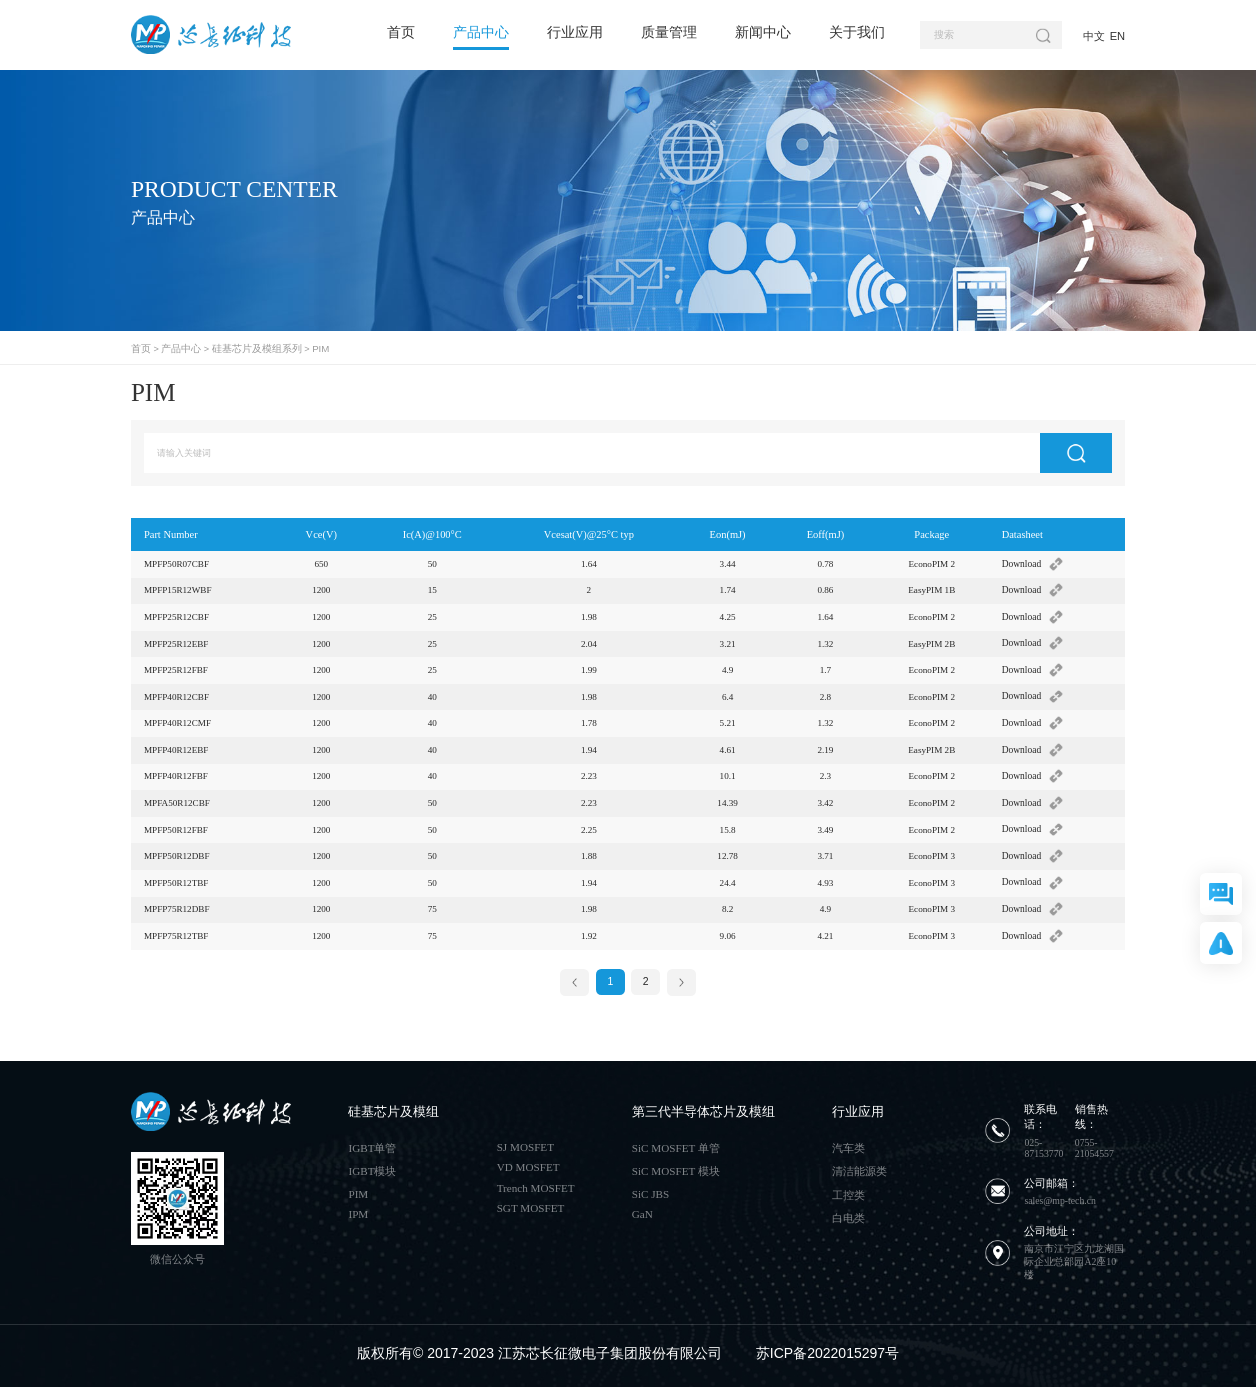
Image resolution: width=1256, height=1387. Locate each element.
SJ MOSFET (525, 1138)
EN (1117, 36)
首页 (401, 32)
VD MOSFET (528, 1159)
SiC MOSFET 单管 (676, 1139)
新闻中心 (763, 32)
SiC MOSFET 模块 (676, 1163)
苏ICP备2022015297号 (827, 1345)
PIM (305, 348)
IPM (358, 1205)
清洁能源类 (859, 1163)
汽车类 (848, 1139)
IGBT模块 (372, 1163)
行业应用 (575, 32)
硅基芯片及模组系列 (246, 348)
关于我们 (857, 32)
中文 (1094, 36)
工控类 (848, 1186)
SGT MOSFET (531, 1199)
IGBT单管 (372, 1139)
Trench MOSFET (536, 1179)
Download (1034, 562)
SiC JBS (650, 1185)
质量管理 (669, 32)
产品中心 (481, 32)
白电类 (848, 1209)
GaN (642, 1205)
